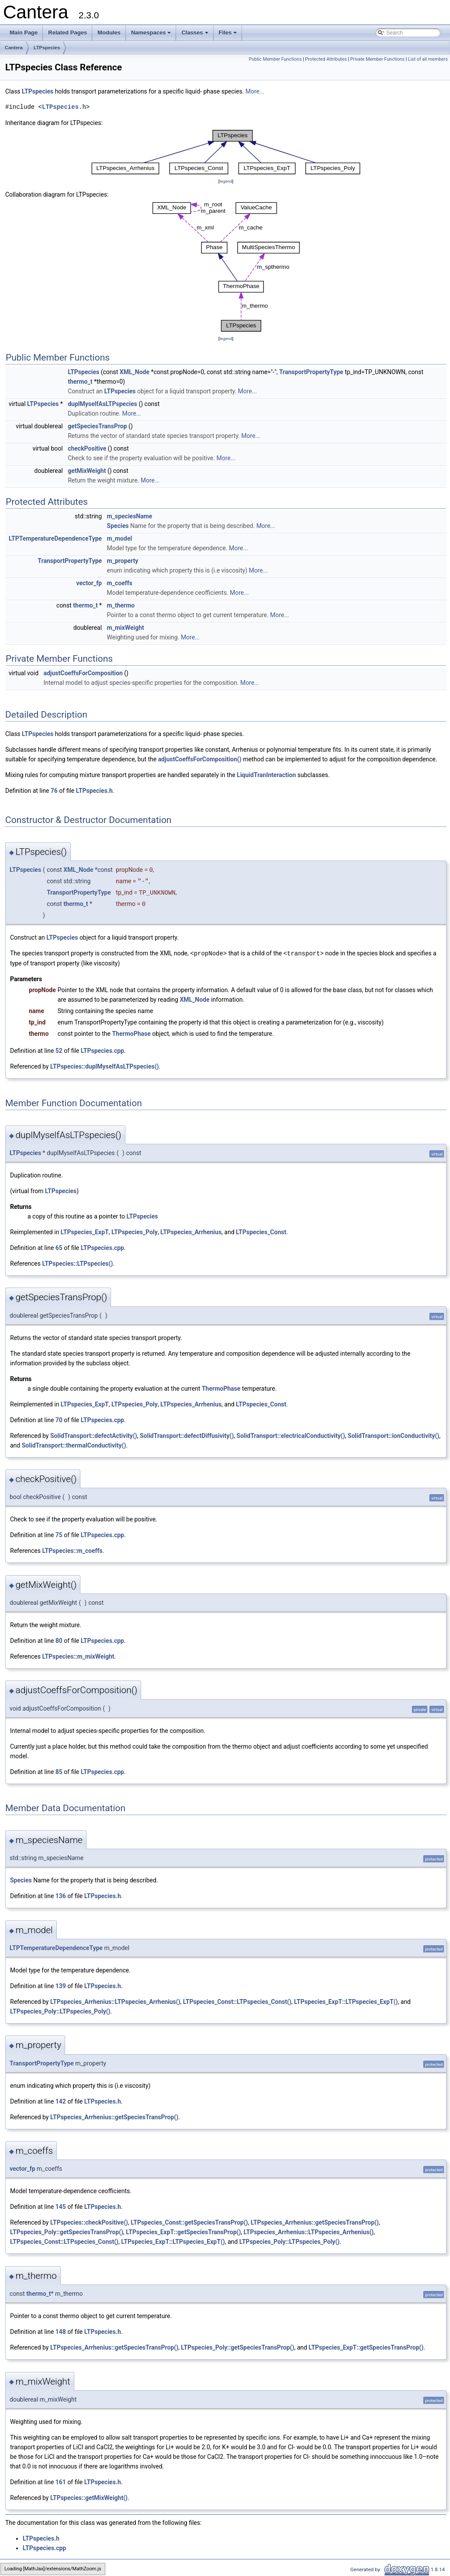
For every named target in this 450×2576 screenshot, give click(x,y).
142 (60, 2100)
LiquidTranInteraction (266, 774)
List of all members (428, 59)
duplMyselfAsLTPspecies (102, 403)
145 (60, 2206)
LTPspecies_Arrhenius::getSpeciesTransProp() (114, 2116)
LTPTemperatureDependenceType (55, 538)
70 (58, 1419)
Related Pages (67, 32)
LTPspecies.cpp (102, 1050)
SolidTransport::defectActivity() (93, 1435)
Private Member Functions (377, 59)
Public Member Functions (275, 59)
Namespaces (152, 35)
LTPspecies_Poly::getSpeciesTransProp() (66, 2231)
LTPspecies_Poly (134, 1231)
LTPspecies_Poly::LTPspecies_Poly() (60, 2010)
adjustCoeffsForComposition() (200, 759)
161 (60, 2481)
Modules (109, 32)
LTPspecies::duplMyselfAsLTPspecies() (104, 1065)
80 (58, 1640)
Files (229, 35)
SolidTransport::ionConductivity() (394, 1435)
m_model (119, 538)
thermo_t (80, 381)
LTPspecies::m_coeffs (72, 1550)
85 (58, 1771)
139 (60, 1985)
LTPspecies (47, 47)
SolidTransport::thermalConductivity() (74, 1444)
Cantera (14, 47)
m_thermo (121, 605)
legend (225, 181)
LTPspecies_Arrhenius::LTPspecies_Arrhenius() (115, 2001)
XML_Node (134, 371)
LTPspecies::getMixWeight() (89, 2497)
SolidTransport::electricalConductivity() (290, 1435)
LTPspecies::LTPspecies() (77, 1263)
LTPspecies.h (64, 107)
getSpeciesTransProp (97, 426)
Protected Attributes (325, 59)
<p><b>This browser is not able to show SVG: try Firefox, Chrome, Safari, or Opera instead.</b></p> (226, 152)
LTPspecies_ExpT (85, 1231)
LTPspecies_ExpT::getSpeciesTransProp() (183, 2231)
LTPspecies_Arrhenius (191, 1231)
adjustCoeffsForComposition (83, 673)
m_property (122, 560)
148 (60, 2331)
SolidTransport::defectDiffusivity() (187, 1435)
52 (58, 1050)
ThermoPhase (131, 1033)
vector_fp (89, 583)
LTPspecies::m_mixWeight (78, 1656)
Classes (195, 35)
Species (118, 525)
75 (58, 1534)
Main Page (24, 32)
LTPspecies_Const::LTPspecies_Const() (237, 2001)
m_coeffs (119, 583)
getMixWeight (87, 470)
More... (255, 91)
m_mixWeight (125, 627)
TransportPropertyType (311, 371)
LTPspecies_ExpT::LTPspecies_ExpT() (346, 2001)
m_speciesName (129, 516)
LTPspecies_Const (261, 1231)
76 (54, 790)
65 (58, 1247)
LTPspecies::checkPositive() (89, 2221)
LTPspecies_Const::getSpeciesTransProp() (189, 2221)
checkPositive (87, 448)
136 (60, 1895)
